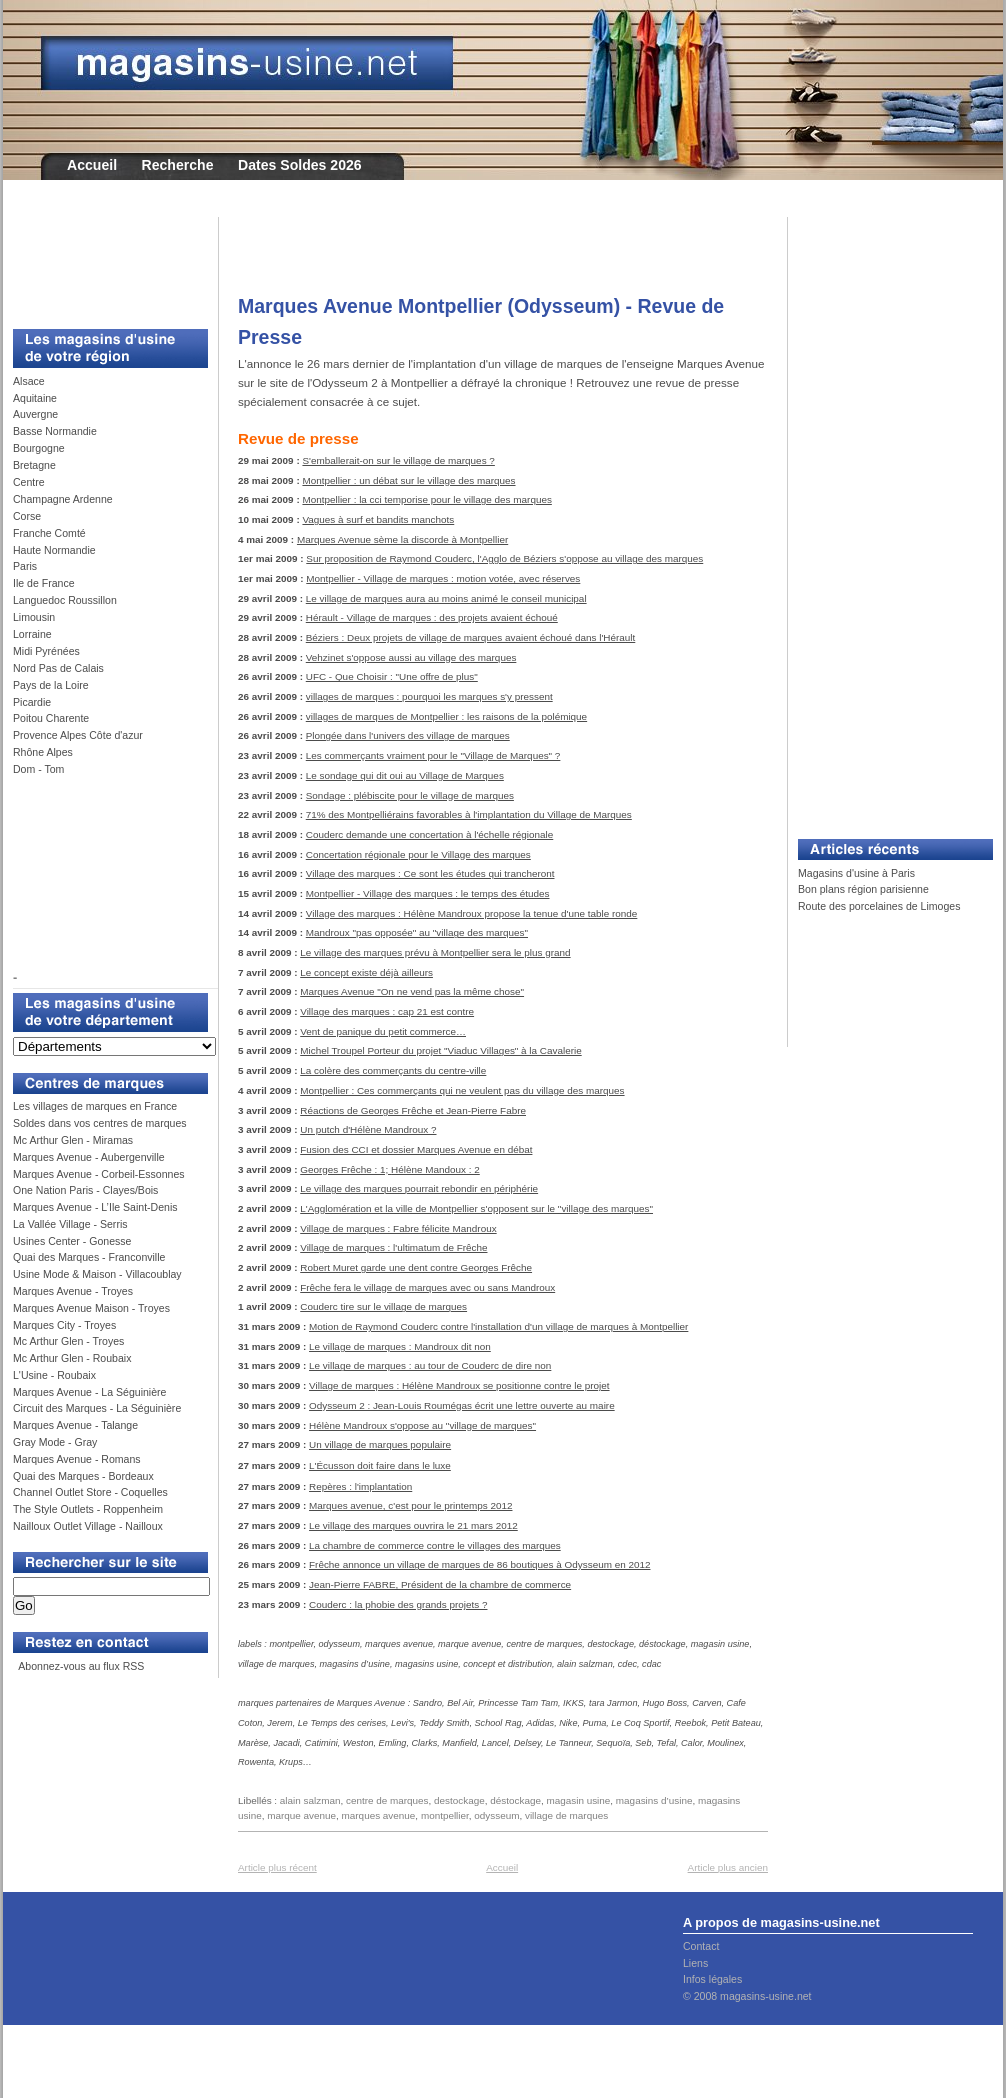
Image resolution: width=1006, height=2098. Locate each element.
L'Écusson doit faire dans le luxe (380, 1465)
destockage (459, 1800)
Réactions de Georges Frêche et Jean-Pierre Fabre (413, 1110)
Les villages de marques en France (95, 1106)
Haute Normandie (54, 550)
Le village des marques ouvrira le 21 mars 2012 (413, 1525)
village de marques (566, 1815)
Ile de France (44, 583)
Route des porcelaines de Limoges (879, 906)
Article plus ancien (728, 1867)
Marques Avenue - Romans (77, 1459)
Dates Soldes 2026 (300, 165)
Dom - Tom (38, 769)
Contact (701, 1946)
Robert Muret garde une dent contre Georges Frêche (416, 1267)
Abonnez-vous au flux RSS (80, 1666)
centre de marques (387, 1800)
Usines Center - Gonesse (72, 1241)
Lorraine (32, 634)
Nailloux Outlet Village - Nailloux (88, 1526)
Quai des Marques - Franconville (89, 1257)
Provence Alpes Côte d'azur (78, 735)
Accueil (92, 165)
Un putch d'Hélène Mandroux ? (368, 1129)
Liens (695, 1963)
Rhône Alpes (43, 752)
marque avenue (301, 1815)
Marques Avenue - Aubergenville (89, 1157)
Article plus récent (277, 1867)
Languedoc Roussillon (65, 600)
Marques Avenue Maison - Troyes (91, 1308)
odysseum (496, 1815)
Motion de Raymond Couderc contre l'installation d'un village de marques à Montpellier (498, 1326)
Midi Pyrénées (46, 651)
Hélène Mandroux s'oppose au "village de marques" (422, 1425)
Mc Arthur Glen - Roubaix (72, 1358)
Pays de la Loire (51, 685)
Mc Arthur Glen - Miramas (73, 1140)
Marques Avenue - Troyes (73, 1291)
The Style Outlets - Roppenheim (88, 1509)
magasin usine (578, 1800)
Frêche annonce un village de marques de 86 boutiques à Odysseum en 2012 (479, 1564)
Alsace (29, 381)
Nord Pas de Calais (58, 668)
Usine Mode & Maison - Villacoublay (97, 1274)
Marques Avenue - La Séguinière (89, 1392)
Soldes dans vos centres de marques (100, 1123)
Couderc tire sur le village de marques (383, 1306)
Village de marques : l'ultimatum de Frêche (393, 1247)
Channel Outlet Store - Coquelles (90, 1492)
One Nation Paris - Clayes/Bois (85, 1190)
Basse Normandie (55, 431)
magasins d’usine (654, 1800)
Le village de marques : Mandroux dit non (400, 1346)
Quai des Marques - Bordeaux (83, 1476)
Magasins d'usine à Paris (856, 873)
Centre (29, 482)
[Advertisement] (103, 262)
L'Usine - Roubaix (54, 1375)
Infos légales (712, 1979)
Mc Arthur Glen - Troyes (68, 1341)
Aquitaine (35, 398)
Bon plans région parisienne (863, 889)
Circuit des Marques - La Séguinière (97, 1408)
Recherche (178, 165)
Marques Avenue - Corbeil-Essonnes (99, 1174)
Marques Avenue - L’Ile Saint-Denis (95, 1207)
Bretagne (34, 465)
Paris (25, 566)
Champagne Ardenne (63, 499)
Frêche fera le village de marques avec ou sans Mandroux (427, 1287)
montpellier (445, 1815)
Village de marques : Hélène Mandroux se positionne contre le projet (459, 1385)
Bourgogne (39, 448)
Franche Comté (49, 533)
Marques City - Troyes (64, 1325)
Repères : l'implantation (360, 1486)
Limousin (34, 617)
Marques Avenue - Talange (75, 1425)
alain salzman (310, 1800)
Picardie (32, 702)
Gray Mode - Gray (55, 1442)
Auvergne (35, 414)
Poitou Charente (51, 718)
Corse (27, 516)
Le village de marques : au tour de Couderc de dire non (430, 1365)
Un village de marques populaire (380, 1444)
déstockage (515, 1800)
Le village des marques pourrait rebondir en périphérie (419, 1188)
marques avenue (379, 1815)
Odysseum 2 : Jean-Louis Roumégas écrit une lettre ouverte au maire (462, 1405)
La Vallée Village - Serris (70, 1224)
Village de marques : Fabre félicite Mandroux (398, 1228)
